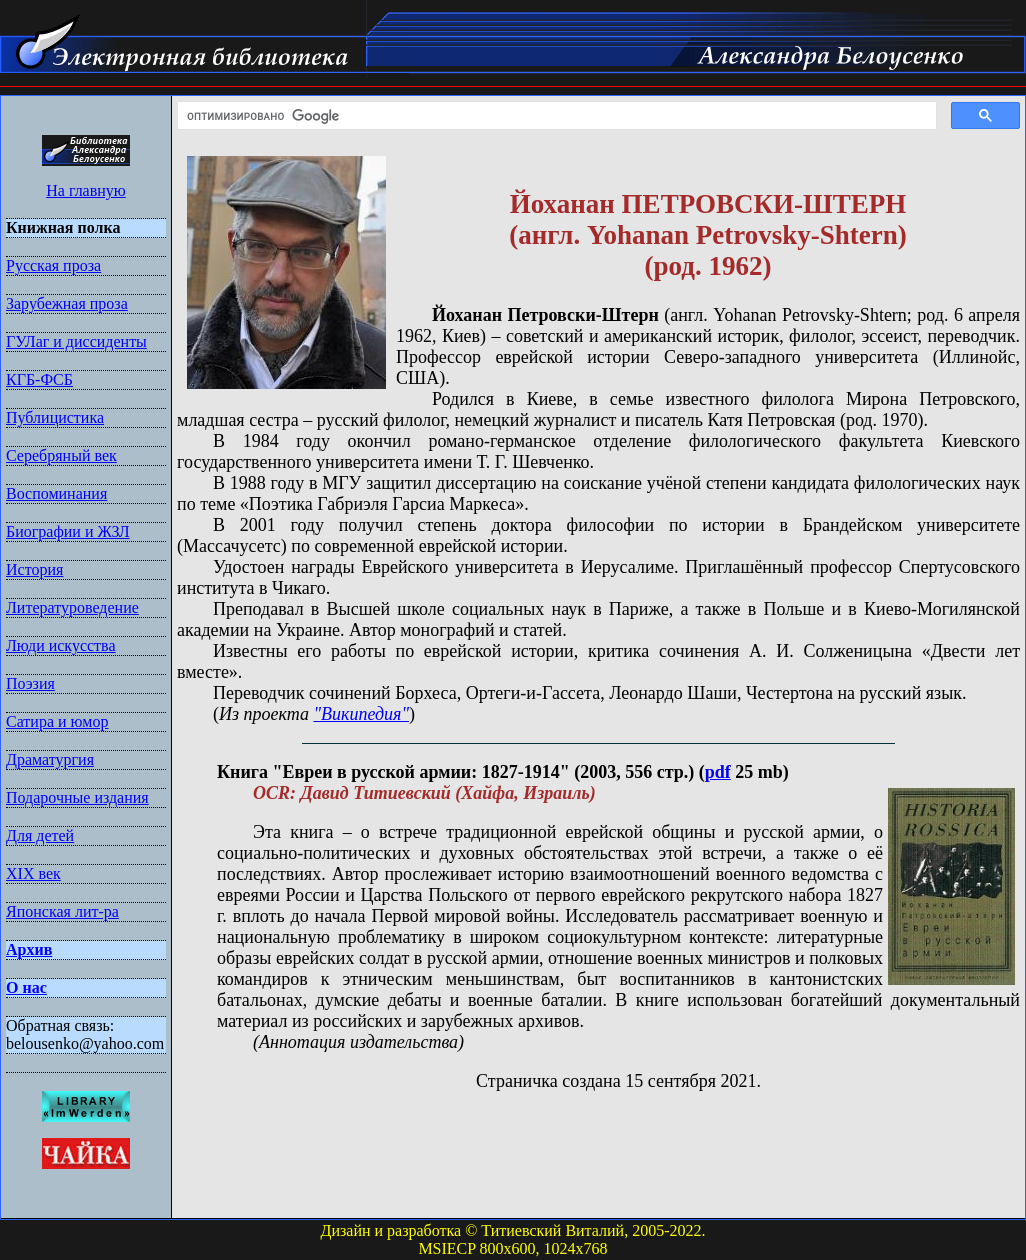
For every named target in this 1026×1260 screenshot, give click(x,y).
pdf (718, 772)
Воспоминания (56, 493)
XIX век (33, 873)
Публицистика (55, 417)
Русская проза (53, 265)
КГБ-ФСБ (39, 379)
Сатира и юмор (57, 721)
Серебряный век (61, 455)
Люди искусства (61, 645)
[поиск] (555, 116)
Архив (29, 949)
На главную (86, 190)
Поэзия (30, 683)
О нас (26, 987)
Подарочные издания (77, 797)
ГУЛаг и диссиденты (76, 341)
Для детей (40, 835)
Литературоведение (72, 607)
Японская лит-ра (62, 911)
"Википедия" (361, 714)
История (34, 569)
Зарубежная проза (67, 303)
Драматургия (50, 759)
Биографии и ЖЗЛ (68, 531)
